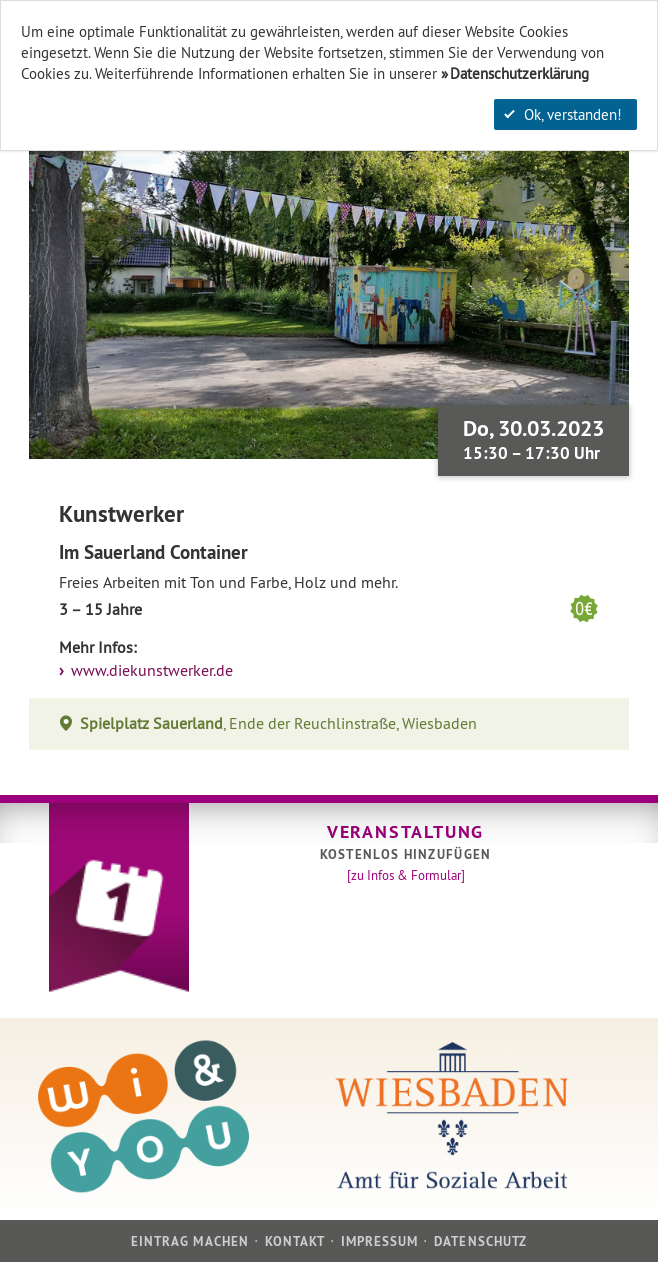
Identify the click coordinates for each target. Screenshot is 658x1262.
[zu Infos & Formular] (406, 875)
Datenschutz (480, 1241)
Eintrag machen (190, 1241)
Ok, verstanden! (563, 114)
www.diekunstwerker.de (150, 670)
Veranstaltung (405, 831)
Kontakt (295, 1241)
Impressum (379, 1241)
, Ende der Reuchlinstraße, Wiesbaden (279, 723)
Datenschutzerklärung (519, 73)
